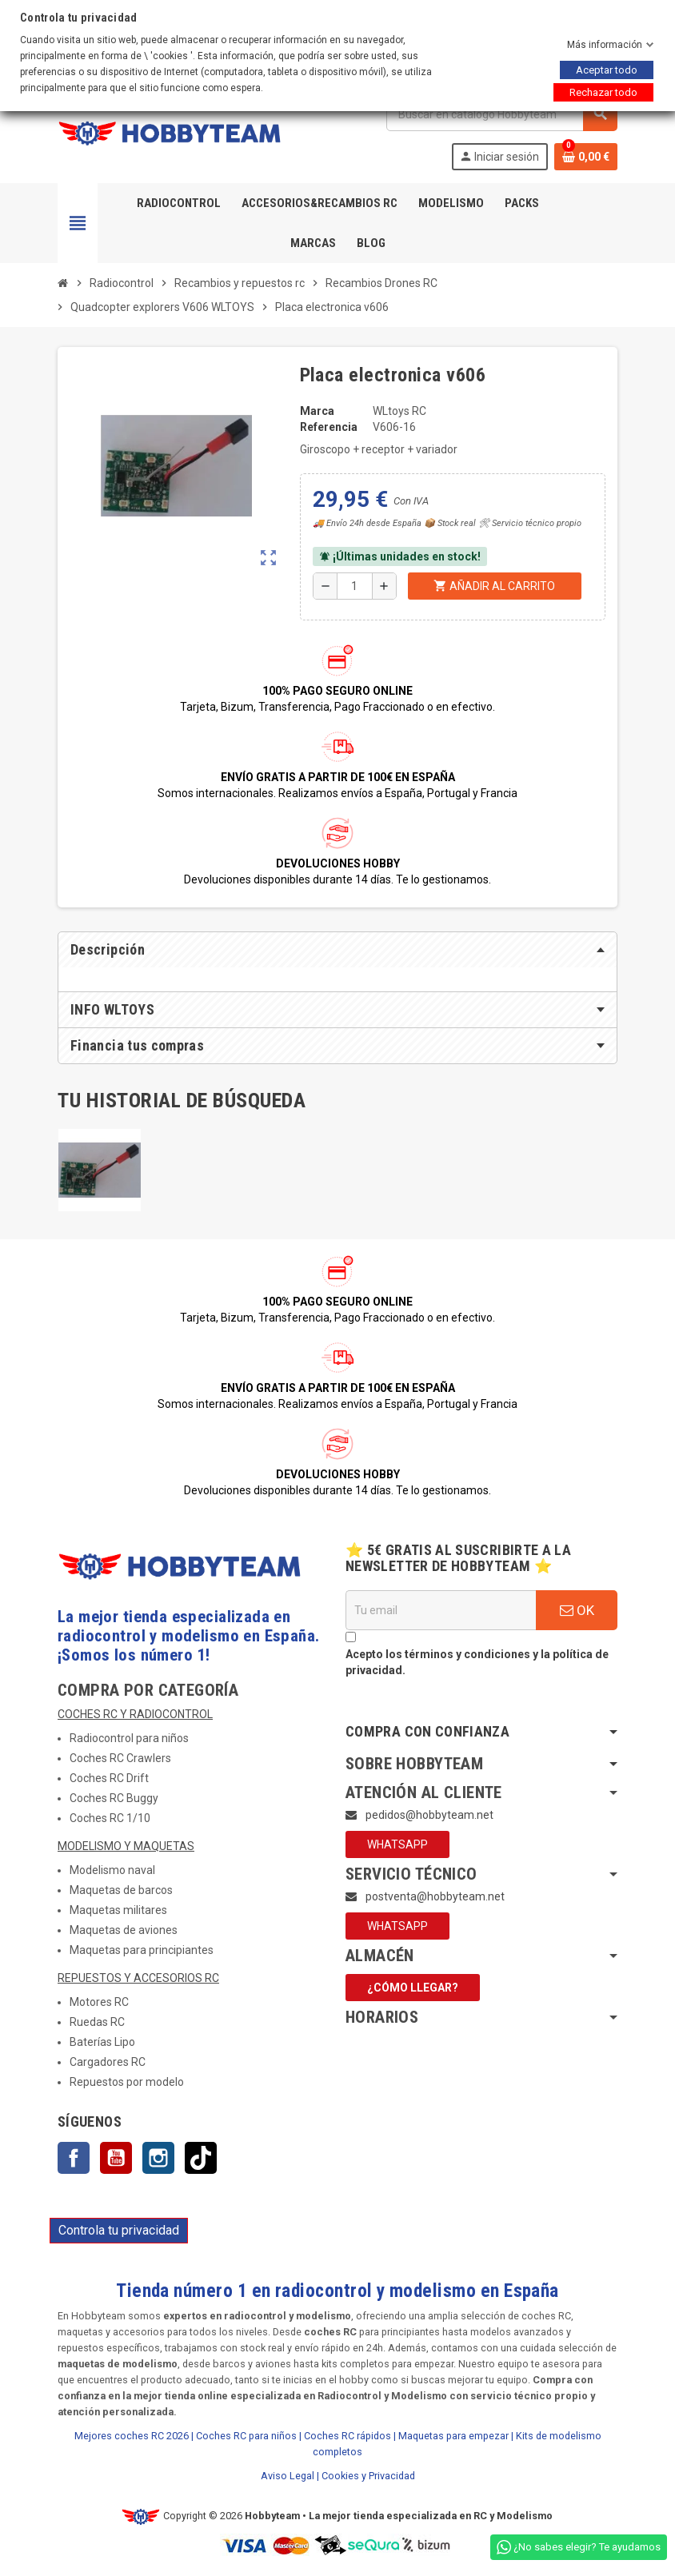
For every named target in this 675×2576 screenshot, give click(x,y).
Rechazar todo (603, 92)
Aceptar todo (606, 70)
